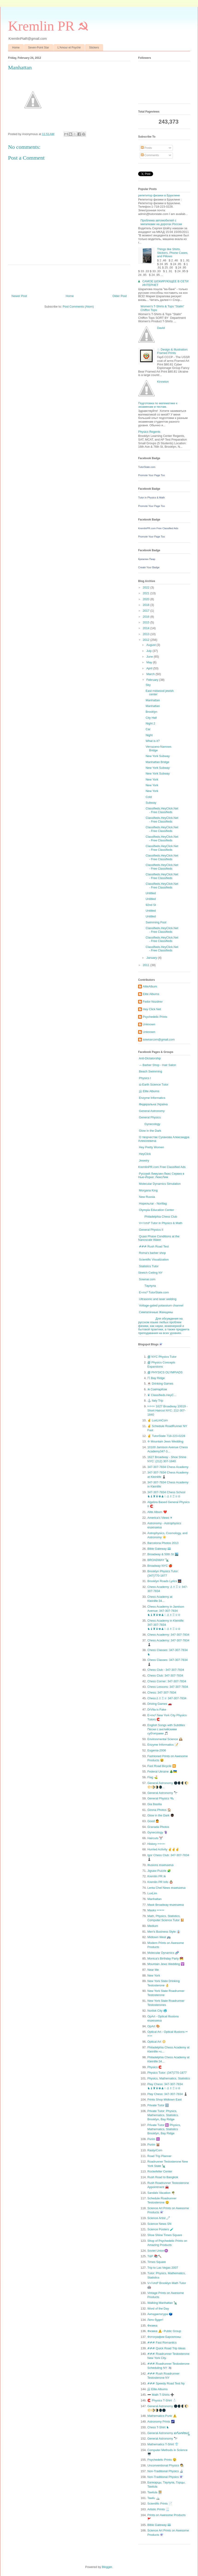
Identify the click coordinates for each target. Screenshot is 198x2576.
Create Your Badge (149, 567)
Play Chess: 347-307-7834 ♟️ (167, 2094)
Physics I (144, 1078)
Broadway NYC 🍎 (159, 1565)
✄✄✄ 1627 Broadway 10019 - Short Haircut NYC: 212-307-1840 (167, 1410)
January (152, 957)
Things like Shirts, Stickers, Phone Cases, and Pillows (172, 252)
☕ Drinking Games (160, 1383)
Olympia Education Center (156, 1210)
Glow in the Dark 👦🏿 (160, 1815)
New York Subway (158, 756)
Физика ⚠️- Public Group (164, 2331)
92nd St (151, 905)
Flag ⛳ (152, 1777)
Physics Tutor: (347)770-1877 (167, 2072)
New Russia (146, 1197)
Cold (149, 797)
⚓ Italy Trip (155, 1400)
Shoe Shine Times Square (164, 2235)
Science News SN (159, 2223)
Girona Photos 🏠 (159, 1810)
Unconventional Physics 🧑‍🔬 (165, 2465)
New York (152, 779)
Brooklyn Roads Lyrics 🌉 (164, 1581)
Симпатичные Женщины (155, 1312)
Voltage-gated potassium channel (160, 1305)
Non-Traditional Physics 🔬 (165, 2471)
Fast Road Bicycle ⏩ (161, 1766)
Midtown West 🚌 (159, 1937)
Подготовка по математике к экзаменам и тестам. (157, 405)
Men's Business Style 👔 (163, 1931)
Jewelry (143, 1160)
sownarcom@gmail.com (159, 1039)
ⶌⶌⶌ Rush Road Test (153, 1246)
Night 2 (150, 723)
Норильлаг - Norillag (152, 1203)
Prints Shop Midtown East (164, 2099)
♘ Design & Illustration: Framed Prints (172, 351)
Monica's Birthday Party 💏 (165, 1958)
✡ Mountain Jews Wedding (165, 1441)
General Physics (149, 1117)
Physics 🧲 (154, 2067)
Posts (146, 148)
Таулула (150, 1285)
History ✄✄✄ (156, 1844)
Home (16, 47)
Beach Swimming (150, 1071)
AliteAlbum (150, 986)
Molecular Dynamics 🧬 (163, 1952)
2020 (146, 599)
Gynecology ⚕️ (157, 1832)
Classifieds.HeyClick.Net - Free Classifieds (162, 810)
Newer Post (19, 296)
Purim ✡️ (153, 2139)
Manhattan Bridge (157, 762)
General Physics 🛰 (160, 1798)
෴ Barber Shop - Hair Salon (157, 1065)
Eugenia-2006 (156, 1750)
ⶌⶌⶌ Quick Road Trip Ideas (166, 2348)
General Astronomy (151, 1111)
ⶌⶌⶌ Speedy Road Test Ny (166, 2383)
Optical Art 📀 (156, 2041)
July (149, 651)
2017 (146, 610)
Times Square (156, 2262)
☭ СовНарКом (157, 1389)
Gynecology (152, 1124)
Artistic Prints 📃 (158, 2509)
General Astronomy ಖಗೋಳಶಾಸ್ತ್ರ (168, 2433)
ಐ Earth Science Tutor (153, 1084)
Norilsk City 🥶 (157, 2010)
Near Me (153, 1969)
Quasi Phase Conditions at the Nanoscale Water (158, 1238)
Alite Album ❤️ (157, 1512)
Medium (152, 1926)
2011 (146, 965)
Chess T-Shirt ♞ (158, 2427)
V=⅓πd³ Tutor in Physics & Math (160, 1223)
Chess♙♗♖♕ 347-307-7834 (166, 1698)
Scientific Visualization (153, 1259)
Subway (151, 802)
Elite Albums (151, 994)
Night (149, 735)
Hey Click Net (152, 1009)
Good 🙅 (153, 1821)
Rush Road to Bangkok (162, 2177)
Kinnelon (163, 381)
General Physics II (150, 1229)
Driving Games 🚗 (159, 1703)
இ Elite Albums (148, 1091)
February (152, 679)
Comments (150, 155)
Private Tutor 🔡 (158, 2105)
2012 (146, 640)
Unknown (149, 1024)
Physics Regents (149, 431)
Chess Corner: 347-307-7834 (166, 1681)
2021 (146, 593)
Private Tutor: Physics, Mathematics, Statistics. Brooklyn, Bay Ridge (163, 2115)
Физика (152, 2325)
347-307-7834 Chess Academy (168, 1467)
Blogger (107, 2567)
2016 (146, 616)
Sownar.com (146, 1279)
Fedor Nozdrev (153, 1001)
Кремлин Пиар (146, 559)
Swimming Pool (156, 922)
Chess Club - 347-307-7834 (165, 1669)
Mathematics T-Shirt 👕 (162, 2444)
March (151, 674)
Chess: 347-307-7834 (161, 1692)
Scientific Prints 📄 (159, 2503)
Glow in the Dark (149, 1130)
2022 (146, 587)
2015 (146, 622)
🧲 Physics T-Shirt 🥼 (161, 2400)
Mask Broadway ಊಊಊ (165, 1904)
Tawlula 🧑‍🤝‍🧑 (154, 2492)
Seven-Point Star (38, 47)
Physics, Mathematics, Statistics (168, 2078)
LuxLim (152, 1893)
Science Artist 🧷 (158, 2218)
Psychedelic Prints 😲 (161, 2459)
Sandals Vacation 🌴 (161, 2192)
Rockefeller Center (159, 2171)
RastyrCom (154, 2150)
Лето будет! (155, 2320)
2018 (146, 605)
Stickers (94, 47)
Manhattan (153, 700)
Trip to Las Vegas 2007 (162, 2267)
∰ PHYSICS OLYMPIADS (165, 1372)
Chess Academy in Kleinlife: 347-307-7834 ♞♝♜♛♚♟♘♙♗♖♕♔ (165, 1625)
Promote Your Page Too (151, 475)
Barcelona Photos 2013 (162, 1543)
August (151, 645)
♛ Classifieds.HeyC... (161, 1395)
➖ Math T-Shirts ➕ (160, 2394)
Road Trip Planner (159, 2156)
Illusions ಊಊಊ (160, 1865)
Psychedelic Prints (155, 1016)
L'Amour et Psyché (69, 47)
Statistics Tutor (148, 1266)
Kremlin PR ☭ (48, 26)
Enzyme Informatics (151, 1098)
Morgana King (148, 1190)
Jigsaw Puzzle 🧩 (159, 1870)
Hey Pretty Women (151, 1147)
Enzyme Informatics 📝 (162, 1744)
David (161, 328)
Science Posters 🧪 (160, 2229)
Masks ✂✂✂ (155, 1910)
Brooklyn (151, 711)
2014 (146, 628)
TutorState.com (146, 467)
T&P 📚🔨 (154, 2256)
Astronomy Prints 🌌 (161, 2421)
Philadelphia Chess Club (160, 1216)
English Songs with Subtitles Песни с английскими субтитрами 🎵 (166, 1729)
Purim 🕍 (153, 2144)
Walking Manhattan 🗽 (162, 2303)
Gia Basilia (154, 1804)
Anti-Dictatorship (149, 1058)
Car (148, 729)
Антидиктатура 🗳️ (159, 2314)
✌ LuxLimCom (157, 1420)
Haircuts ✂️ (155, 1838)
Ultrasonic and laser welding (157, 1299)
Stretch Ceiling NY (150, 1272)
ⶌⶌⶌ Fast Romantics (162, 2342)
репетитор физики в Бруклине (159, 195)
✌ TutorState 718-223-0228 (166, 1436)
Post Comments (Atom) (78, 306)
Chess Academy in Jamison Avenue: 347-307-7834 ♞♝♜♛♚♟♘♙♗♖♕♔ (165, 1611)
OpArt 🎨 (153, 2026)
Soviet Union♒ (157, 2250)
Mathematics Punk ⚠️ (162, 2416)
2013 (146, 634)
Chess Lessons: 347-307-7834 (167, 1686)
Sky (148, 685)
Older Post (120, 296)
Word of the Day (158, 2308)
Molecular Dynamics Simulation (159, 1183)
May (149, 662)
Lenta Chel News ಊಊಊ (166, 1887)
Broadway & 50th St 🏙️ (162, 1554)
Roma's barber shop (152, 1253)
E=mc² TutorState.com (153, 1292)
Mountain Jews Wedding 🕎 (165, 1964)
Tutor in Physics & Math (151, 497)
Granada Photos (158, 1827)
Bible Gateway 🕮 (159, 1548)
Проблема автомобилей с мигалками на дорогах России (161, 222)
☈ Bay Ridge (156, 1378)
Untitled (151, 893)
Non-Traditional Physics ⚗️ (165, 2477)
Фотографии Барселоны (164, 2336)
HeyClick (144, 1154)
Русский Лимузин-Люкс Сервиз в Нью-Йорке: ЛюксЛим (161, 1175)
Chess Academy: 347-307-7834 (168, 1634)
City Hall (151, 717)
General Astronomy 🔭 (162, 1793)
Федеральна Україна (153, 1104)
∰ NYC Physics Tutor (162, 1356)
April (149, 668)
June (150, 656)
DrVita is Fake (156, 1709)
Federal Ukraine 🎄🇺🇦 (162, 1771)
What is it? (153, 741)
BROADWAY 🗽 (158, 1560)
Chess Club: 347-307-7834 (165, 1675)
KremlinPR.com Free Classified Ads (158, 528)
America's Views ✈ (159, 1517)
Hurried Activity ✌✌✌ (163, 1849)
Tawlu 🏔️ (153, 2498)
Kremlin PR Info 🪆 (160, 1882)
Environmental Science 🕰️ (165, 1739)
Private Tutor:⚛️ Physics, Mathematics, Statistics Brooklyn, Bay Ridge (164, 2129)
